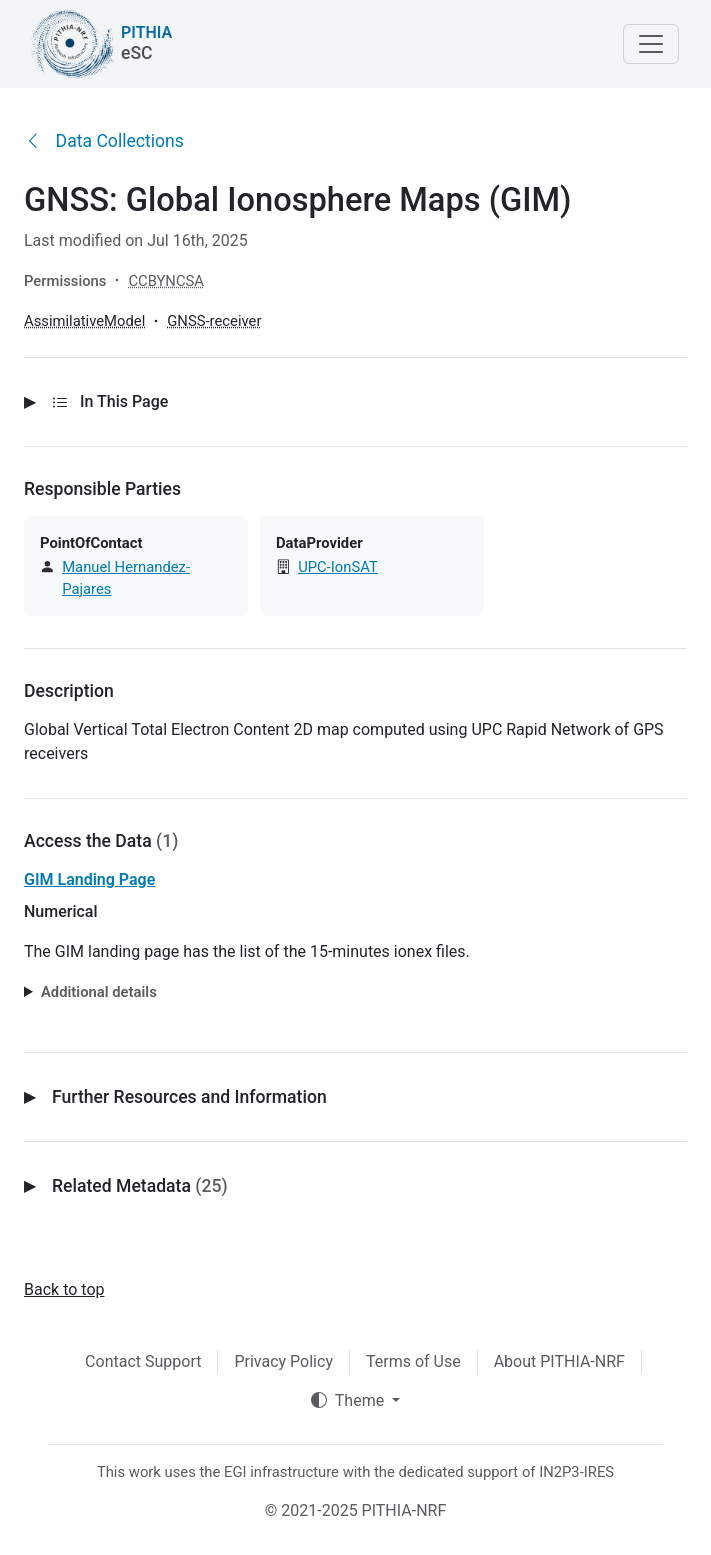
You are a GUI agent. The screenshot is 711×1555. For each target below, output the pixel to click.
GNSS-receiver (214, 321)
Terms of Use (413, 1361)
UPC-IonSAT (338, 567)
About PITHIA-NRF (559, 1361)
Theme (349, 1400)
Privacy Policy (283, 1361)
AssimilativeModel (84, 321)
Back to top (64, 1289)
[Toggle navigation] (651, 44)
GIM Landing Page (89, 879)
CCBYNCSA (166, 281)
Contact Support (143, 1361)
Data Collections (104, 141)
